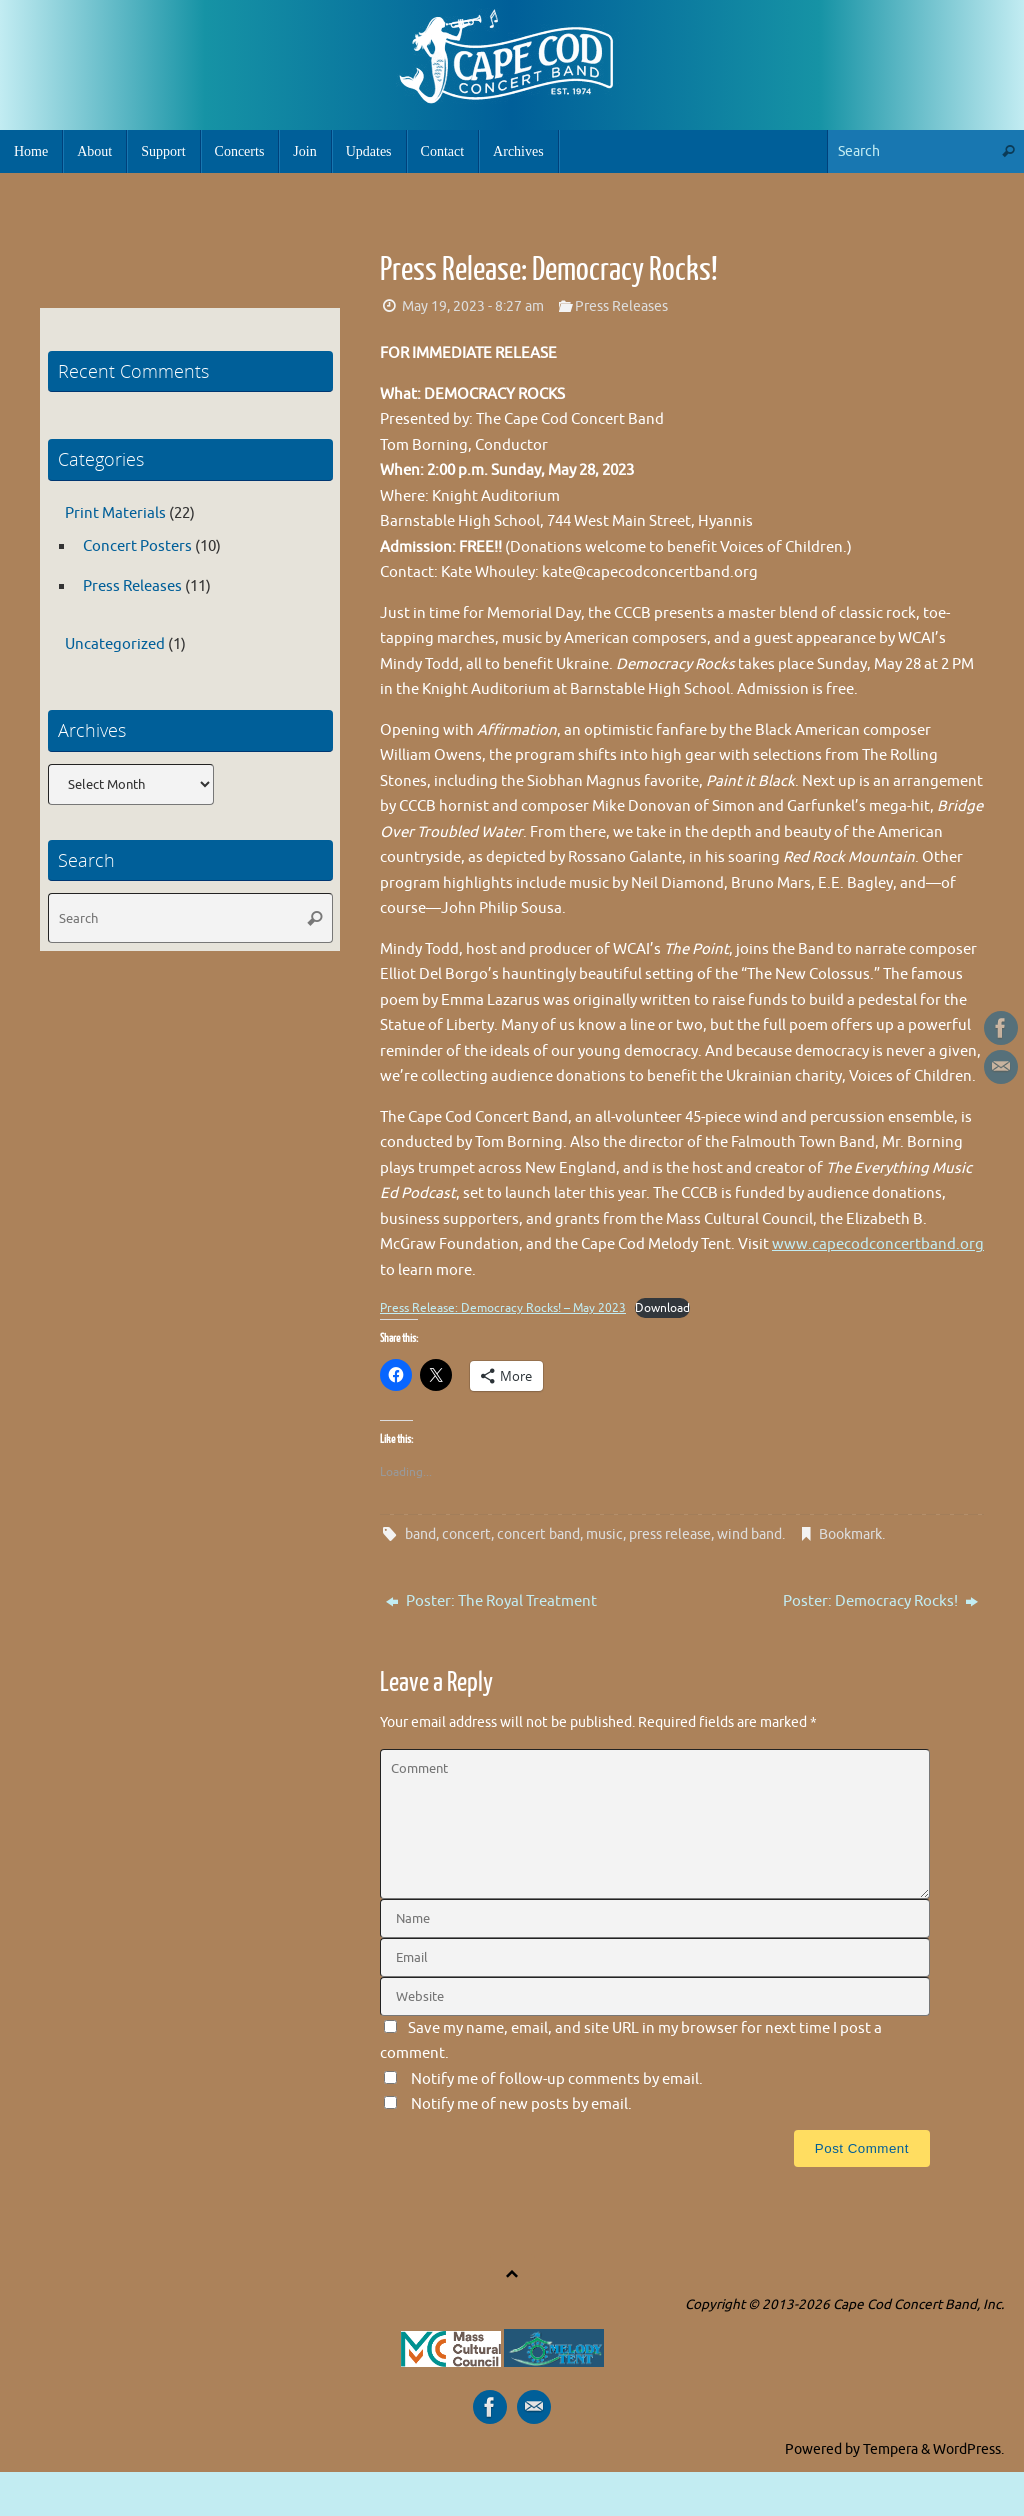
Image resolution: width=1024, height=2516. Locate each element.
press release (670, 1533)
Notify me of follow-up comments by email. (557, 2078)
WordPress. (968, 2448)
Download (662, 1308)
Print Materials (115, 513)
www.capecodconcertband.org (878, 1244)
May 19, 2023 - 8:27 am (473, 306)
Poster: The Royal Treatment (491, 1600)
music (604, 1533)
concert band (538, 1533)
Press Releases (621, 306)
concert (466, 1533)
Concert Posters (137, 546)
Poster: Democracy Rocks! (880, 1600)
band (420, 1533)
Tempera (890, 2448)
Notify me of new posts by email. (521, 2103)
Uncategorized (115, 644)
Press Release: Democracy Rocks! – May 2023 (503, 1308)
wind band (749, 1533)
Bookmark (850, 1533)
